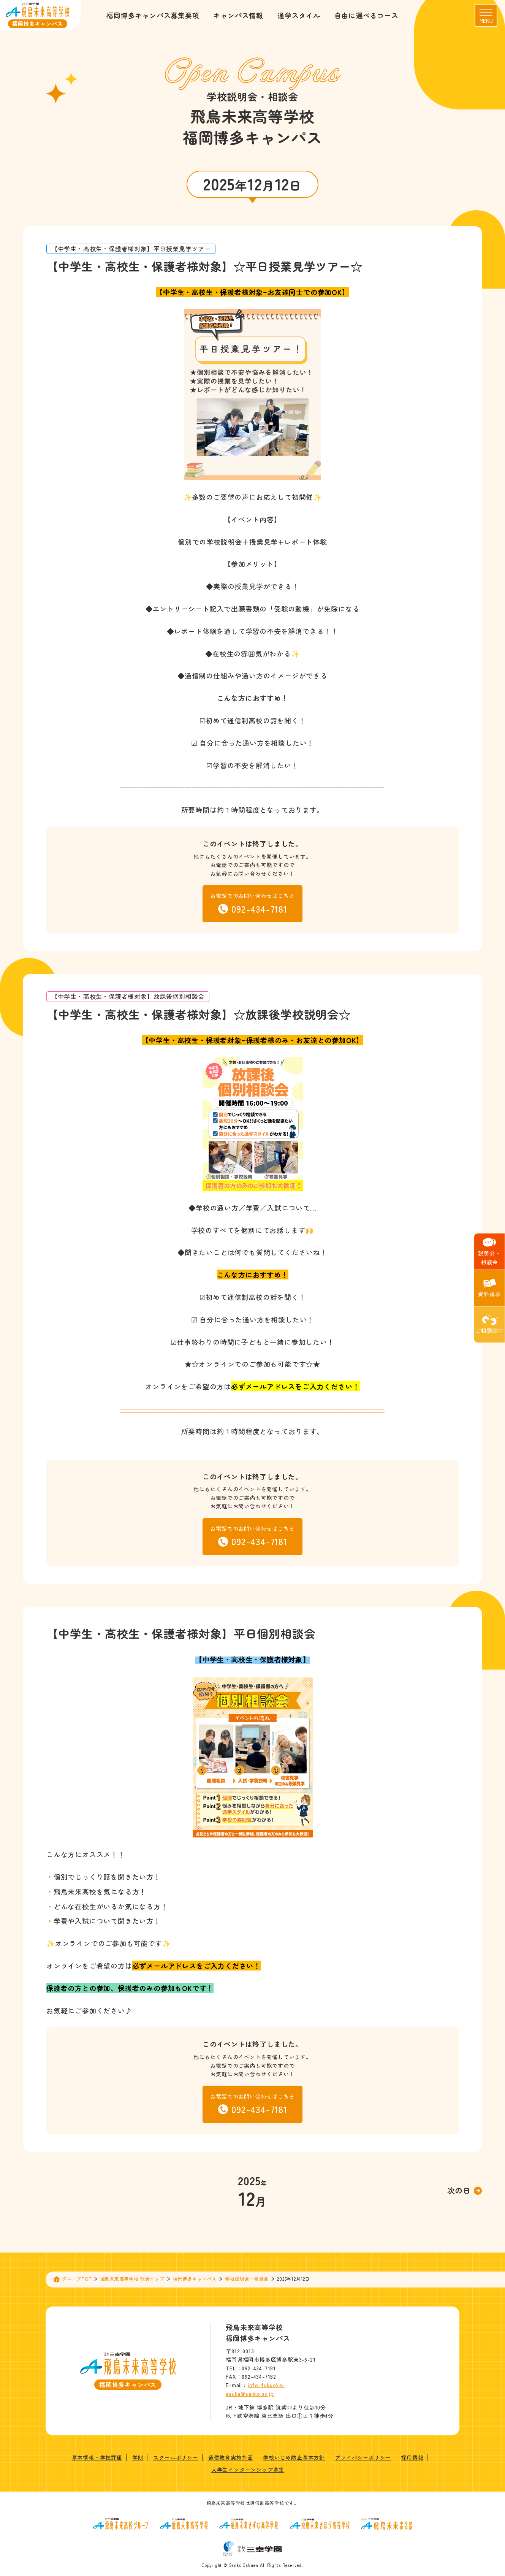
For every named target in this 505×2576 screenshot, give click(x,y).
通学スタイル (298, 15)
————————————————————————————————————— (252, 1409)
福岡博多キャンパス (195, 2278)
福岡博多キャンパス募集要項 (152, 15)
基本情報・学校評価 (97, 2457)
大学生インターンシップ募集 (247, 2469)
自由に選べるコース (366, 15)
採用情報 (412, 2457)
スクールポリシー (175, 2457)
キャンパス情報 (238, 15)
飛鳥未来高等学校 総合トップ (132, 2278)
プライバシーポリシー (363, 2457)
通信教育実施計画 (230, 2457)
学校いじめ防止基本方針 (294, 2457)
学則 (138, 2457)
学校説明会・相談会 (247, 2278)
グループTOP (77, 2278)
